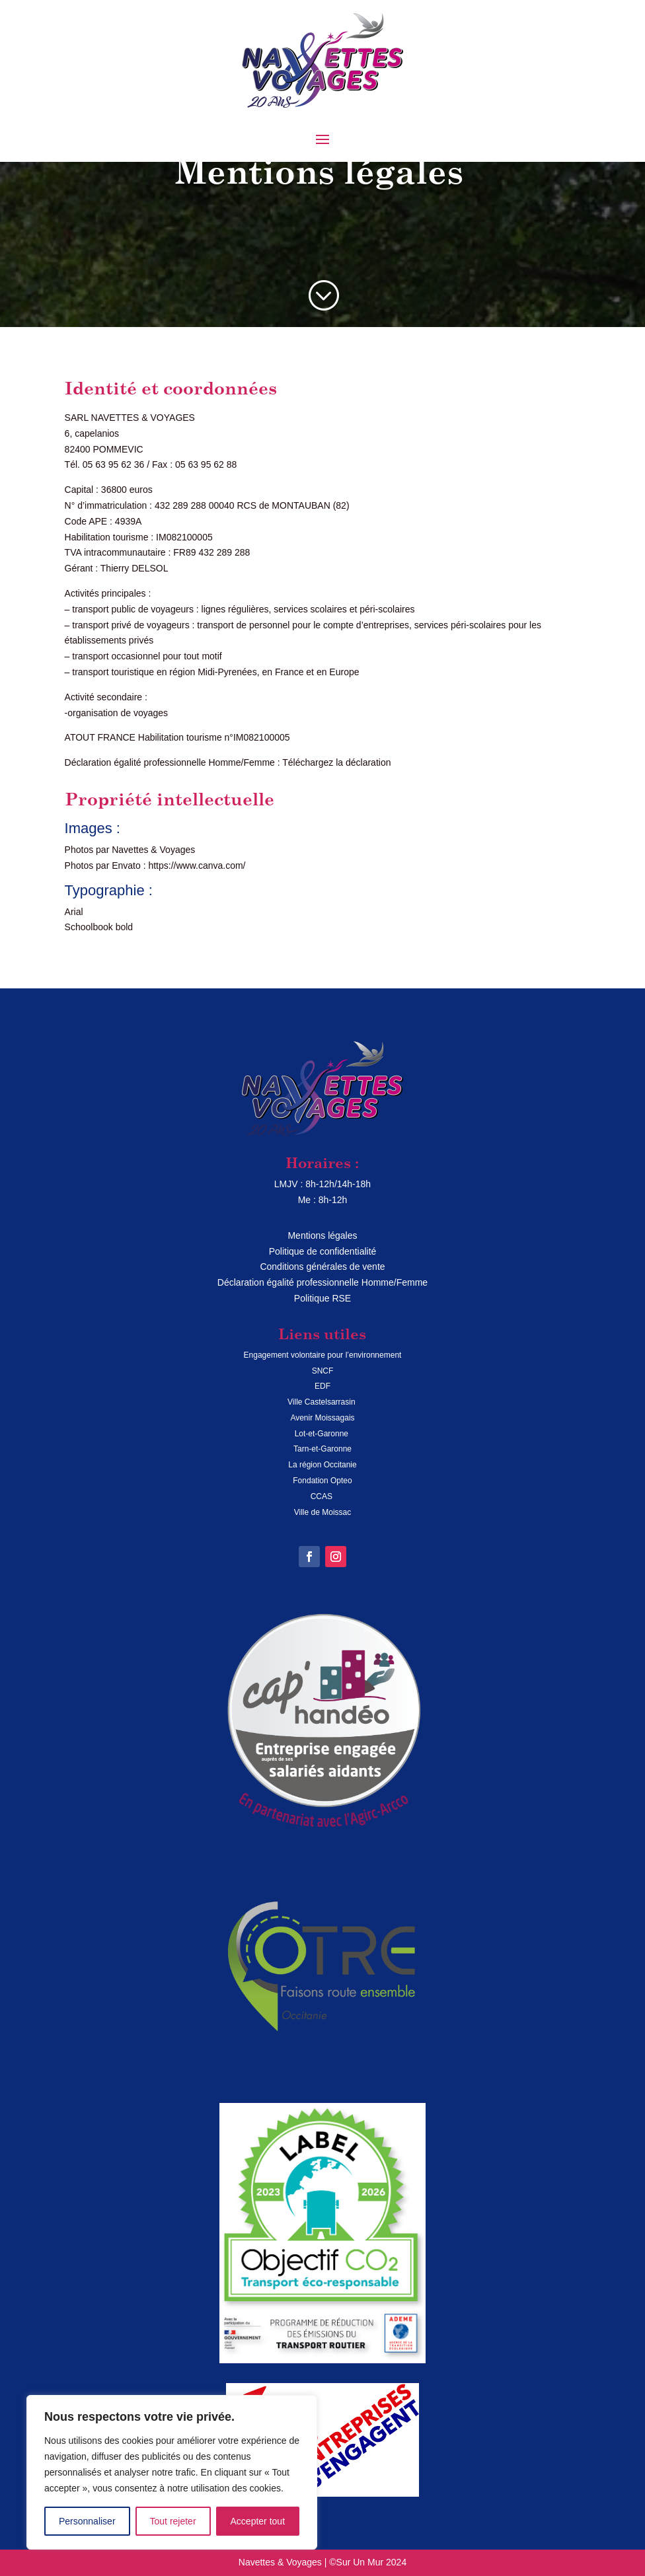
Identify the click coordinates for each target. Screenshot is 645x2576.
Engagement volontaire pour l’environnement (323, 1355)
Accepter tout (258, 2521)
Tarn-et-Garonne (322, 1449)
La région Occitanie (322, 1464)
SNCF (323, 1371)
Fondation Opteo (322, 1480)
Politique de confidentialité (323, 1251)
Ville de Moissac (322, 1512)
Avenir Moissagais (322, 1417)
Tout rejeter (173, 2521)
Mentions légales (322, 1235)
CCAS (323, 1496)
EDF (322, 1386)
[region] (171, 2472)
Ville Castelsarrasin (322, 1402)
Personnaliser (87, 2521)
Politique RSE (322, 1298)
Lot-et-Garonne (323, 1433)
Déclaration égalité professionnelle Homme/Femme (322, 1282)
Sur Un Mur (360, 2562)
